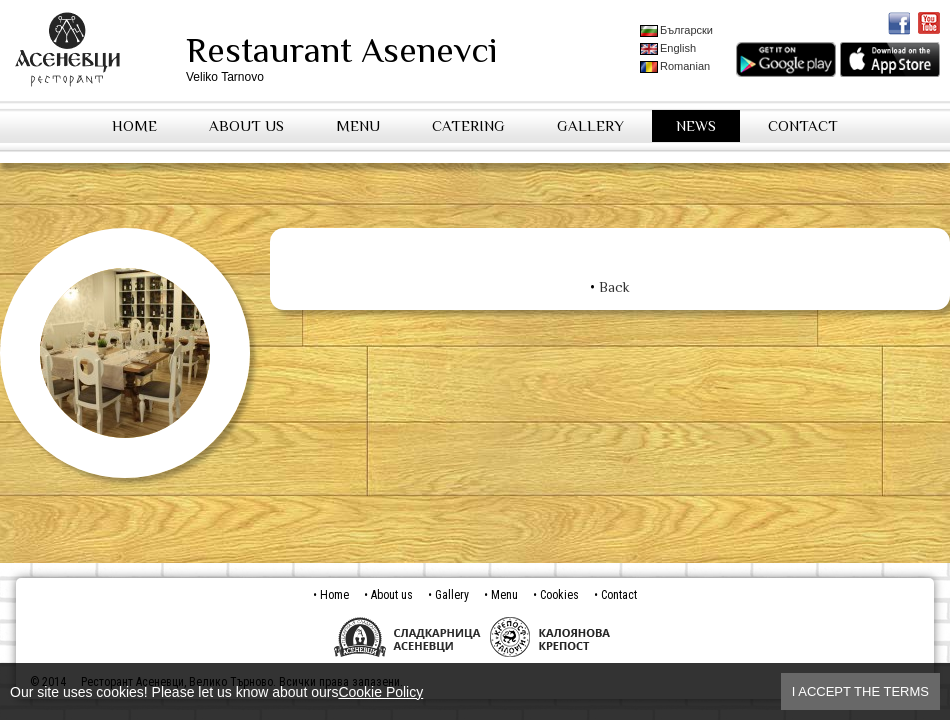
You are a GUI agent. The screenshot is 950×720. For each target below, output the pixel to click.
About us (246, 125)
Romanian (675, 66)
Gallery (590, 125)
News (696, 125)
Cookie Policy (380, 692)
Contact (803, 125)
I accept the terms (860, 691)
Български (676, 30)
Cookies (559, 595)
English (668, 48)
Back (614, 287)
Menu (358, 125)
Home (134, 125)
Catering (468, 125)
